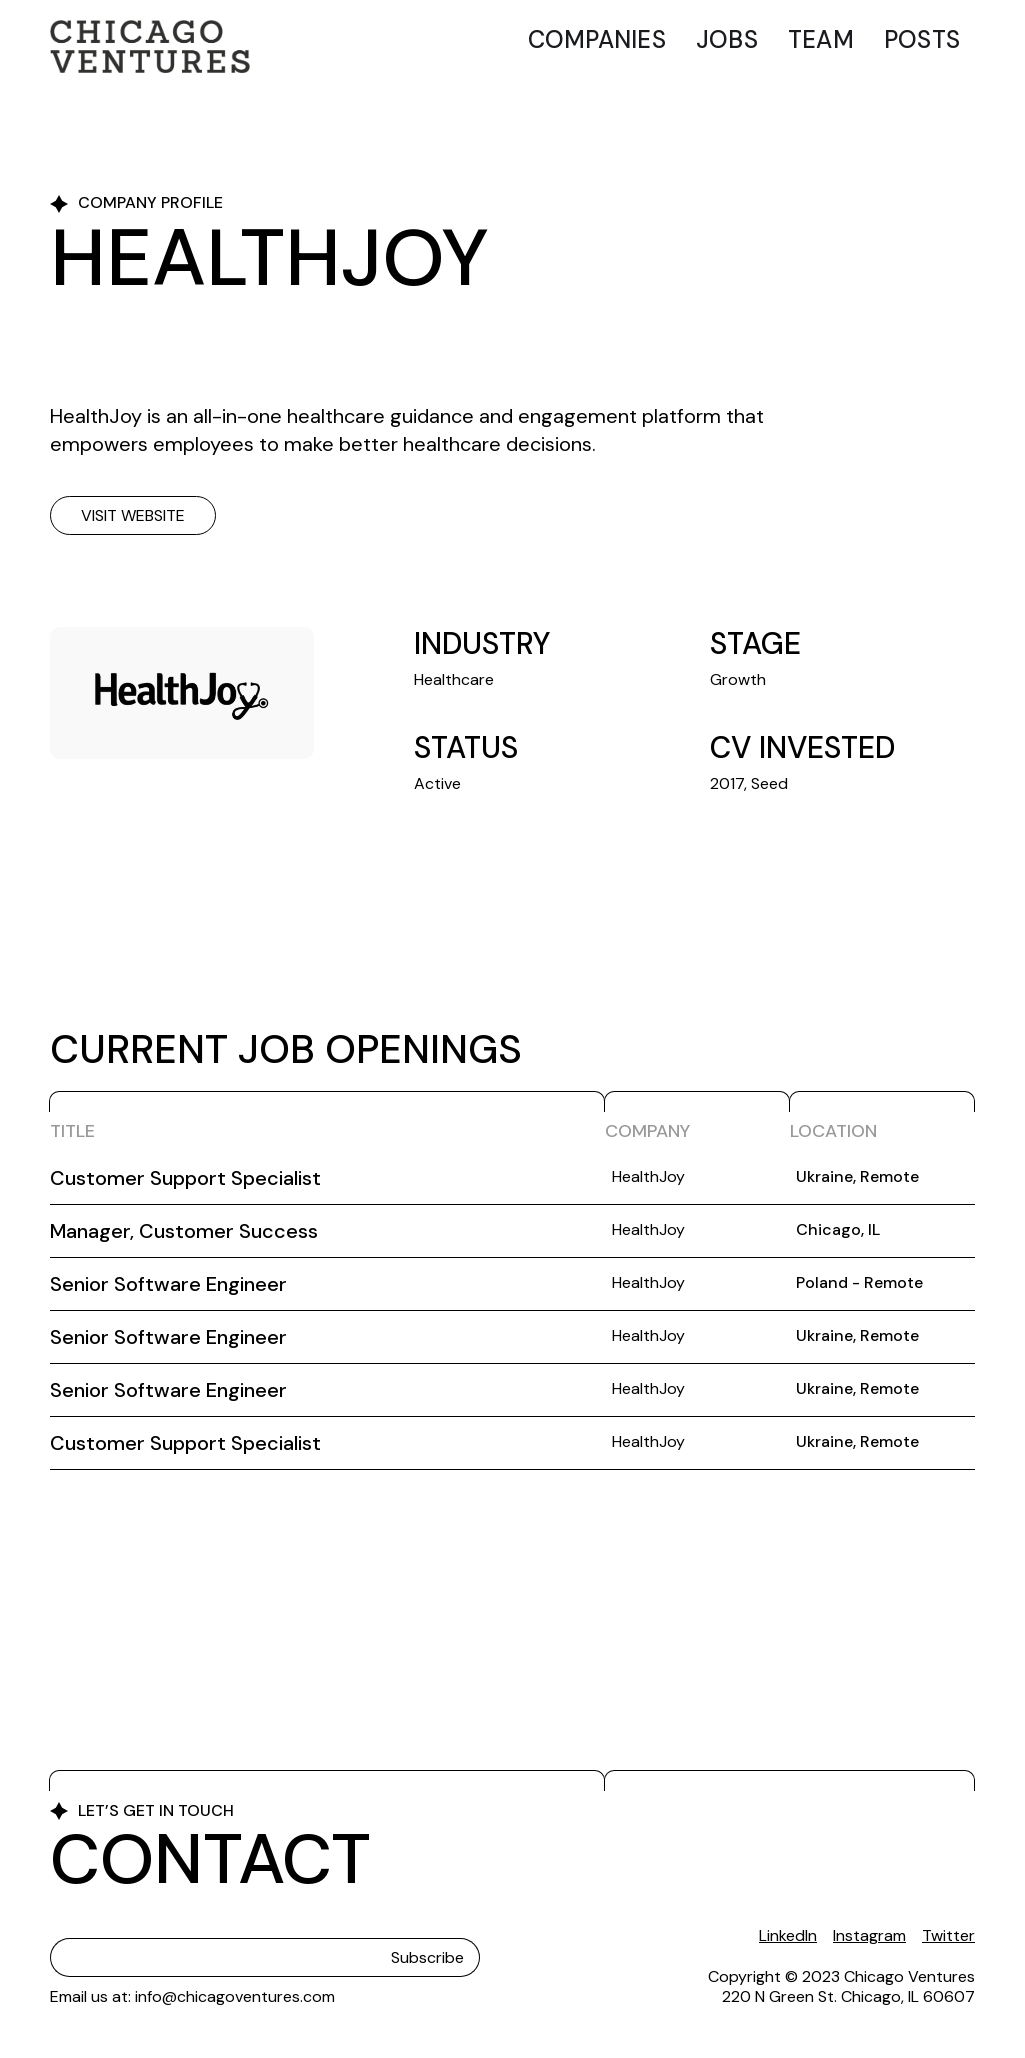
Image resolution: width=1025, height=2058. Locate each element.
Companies (597, 39)
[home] (150, 46)
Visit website (133, 515)
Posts (922, 39)
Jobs (727, 39)
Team (821, 39)
